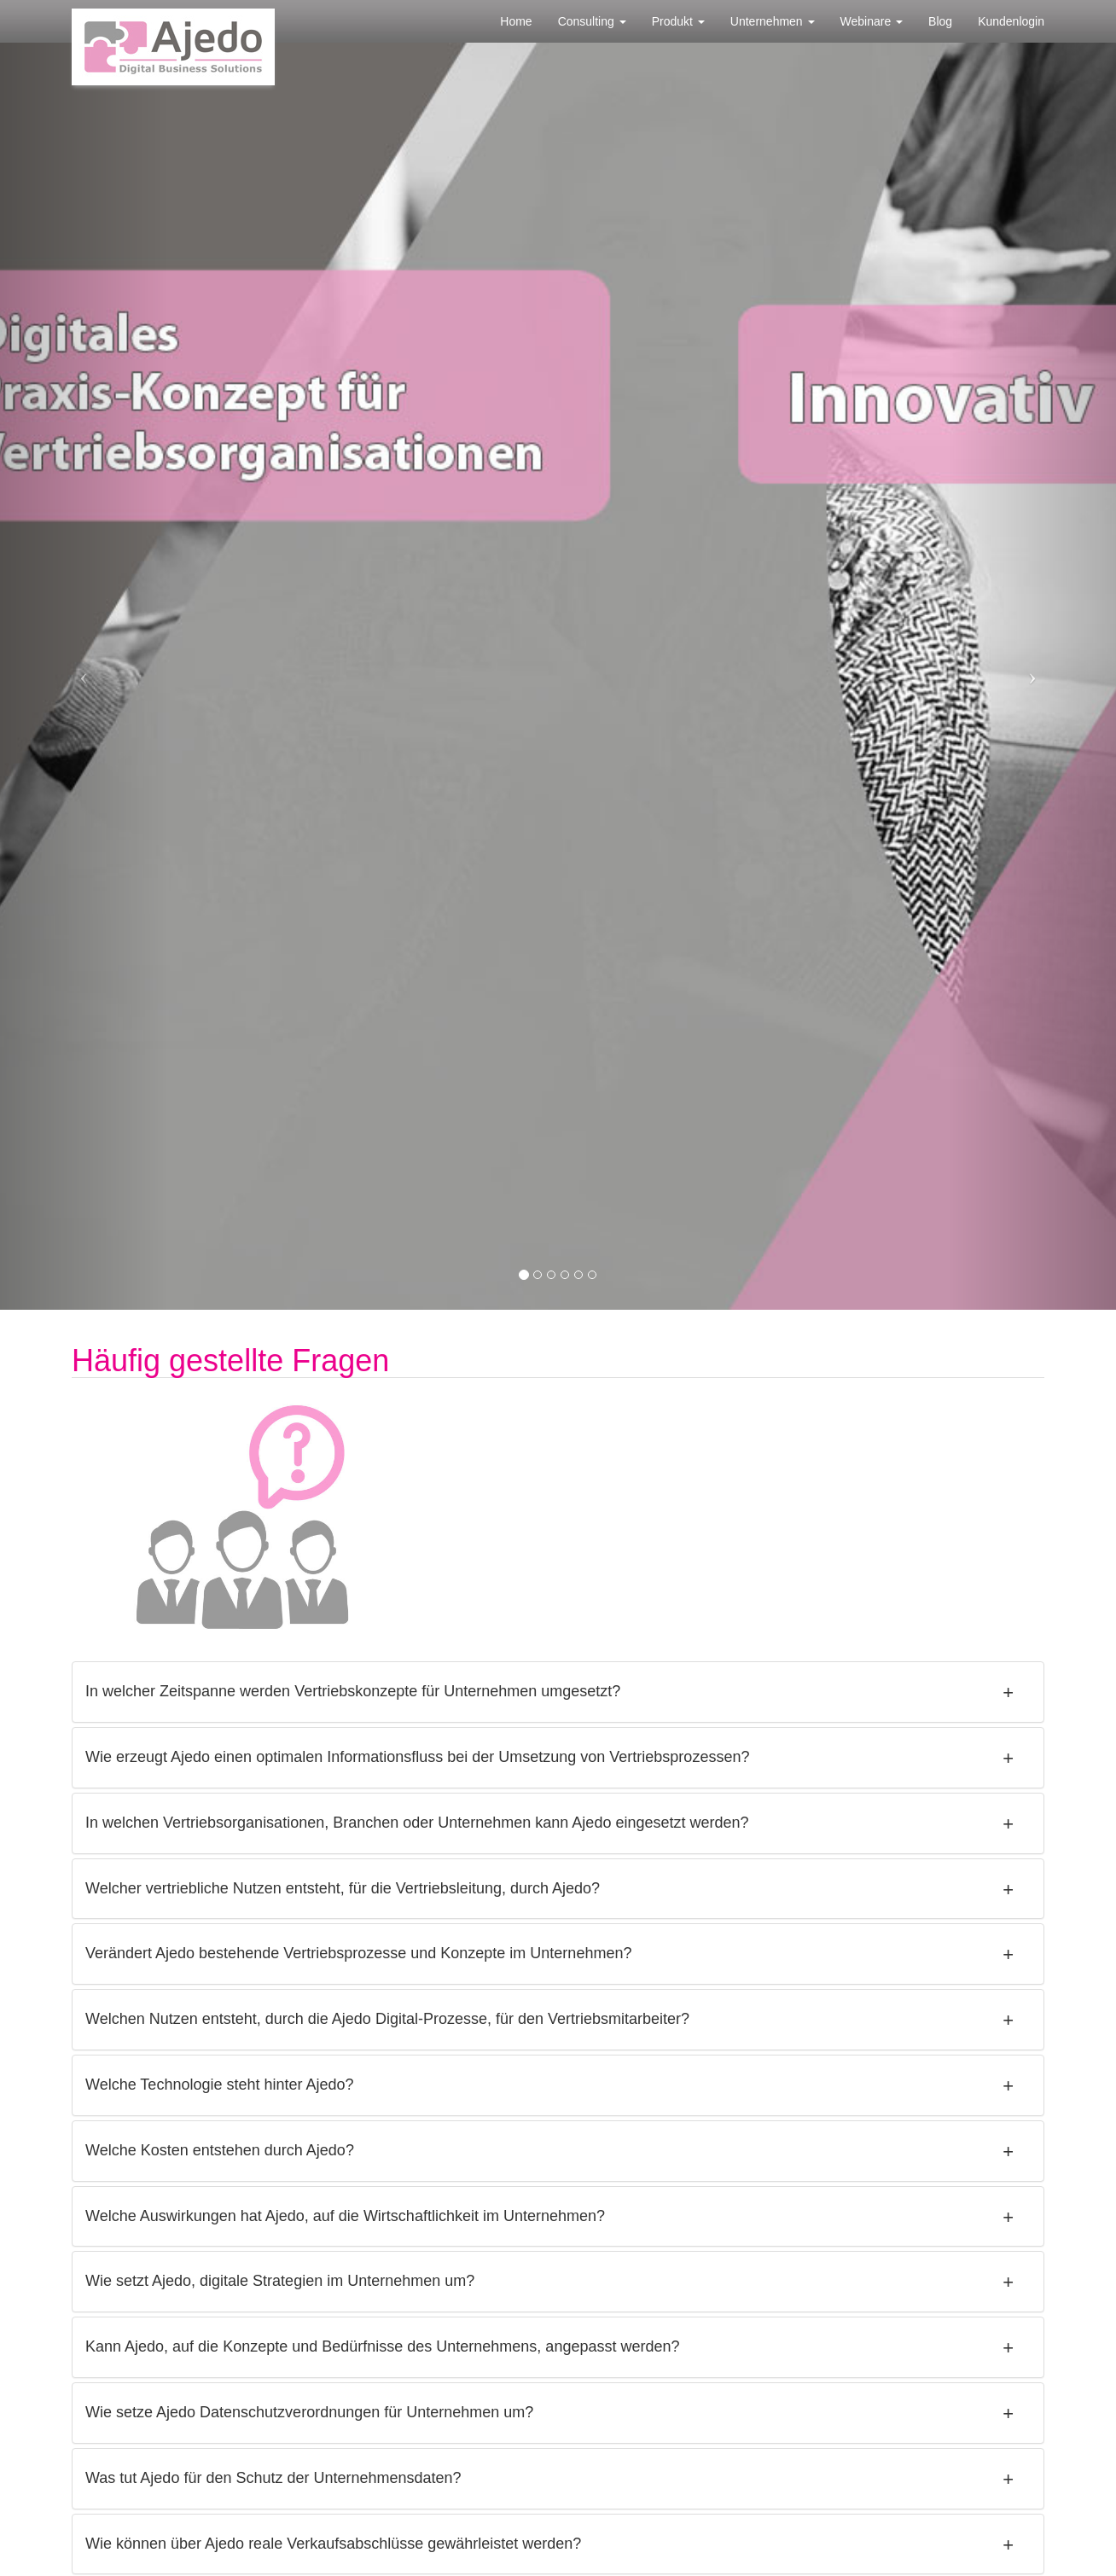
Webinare (872, 21)
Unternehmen (772, 21)
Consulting (592, 21)
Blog (940, 21)
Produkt (678, 21)
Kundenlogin (1011, 21)
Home (516, 21)
